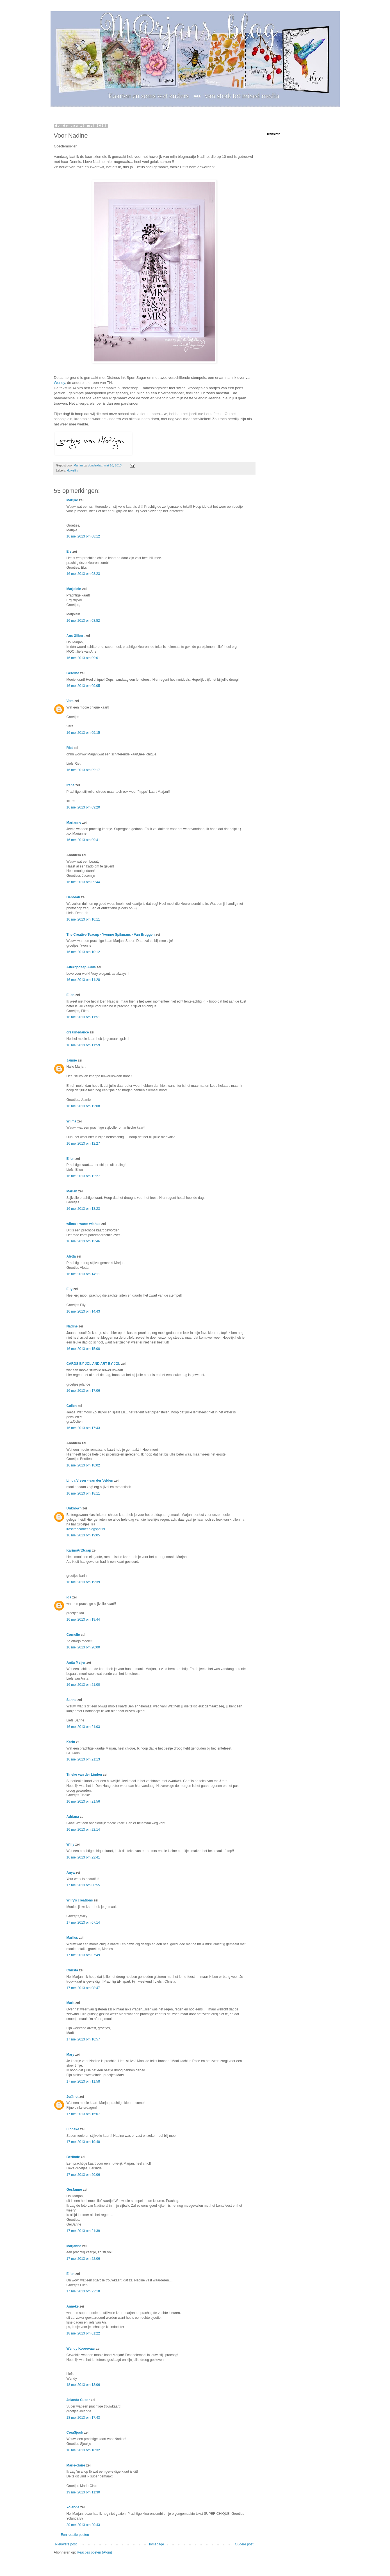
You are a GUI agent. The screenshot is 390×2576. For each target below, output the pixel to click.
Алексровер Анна (81, 967)
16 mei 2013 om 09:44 (83, 882)
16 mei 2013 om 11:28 (83, 980)
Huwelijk (72, 470)
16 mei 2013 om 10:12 (83, 952)
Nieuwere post (66, 2544)
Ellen (71, 995)
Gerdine (73, 673)
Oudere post (244, 2544)
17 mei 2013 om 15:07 (83, 2114)
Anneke (73, 2306)
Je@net (73, 2097)
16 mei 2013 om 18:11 (83, 1493)
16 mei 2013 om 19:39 (83, 1582)
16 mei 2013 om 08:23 (83, 574)
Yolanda (73, 2507)
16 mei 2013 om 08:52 (83, 621)
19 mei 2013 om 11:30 (83, 2492)
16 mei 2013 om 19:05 (83, 1535)
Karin (71, 1742)
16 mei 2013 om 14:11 (83, 1274)
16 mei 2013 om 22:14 (83, 1830)
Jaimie (72, 1060)
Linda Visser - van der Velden (90, 1480)
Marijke (73, 500)
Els (69, 552)
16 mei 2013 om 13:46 (83, 1241)
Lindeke (73, 2129)
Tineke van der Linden (84, 1774)
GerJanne (74, 2190)
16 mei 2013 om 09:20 (83, 807)
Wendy (59, 383)
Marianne (74, 822)
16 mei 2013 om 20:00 (83, 1647)
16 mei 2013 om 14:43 (83, 1311)
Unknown (74, 1508)
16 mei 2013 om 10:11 (83, 919)
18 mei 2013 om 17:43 (83, 2418)
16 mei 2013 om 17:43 (83, 1428)
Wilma (71, 1121)
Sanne (72, 1700)
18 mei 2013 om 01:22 (83, 2333)
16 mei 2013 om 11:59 (83, 1045)
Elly (69, 1289)
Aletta (71, 1256)
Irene (71, 785)
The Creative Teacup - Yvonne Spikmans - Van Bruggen (111, 935)
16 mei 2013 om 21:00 (83, 1685)
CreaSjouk (75, 2432)
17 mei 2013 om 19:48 (83, 2142)
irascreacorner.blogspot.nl (86, 1529)
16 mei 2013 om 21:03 (83, 1727)
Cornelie (73, 1635)
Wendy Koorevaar (81, 2348)
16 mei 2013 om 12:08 (83, 1106)
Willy (70, 1844)
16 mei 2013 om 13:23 (83, 1209)
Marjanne (74, 2246)
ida (69, 1597)
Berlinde (73, 2157)
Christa (72, 1970)
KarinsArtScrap (79, 1550)
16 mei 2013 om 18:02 (83, 1465)
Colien (72, 1406)
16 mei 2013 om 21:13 (83, 1759)
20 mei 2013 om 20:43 (83, 2525)
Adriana (73, 1817)
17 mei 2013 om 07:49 (83, 1955)
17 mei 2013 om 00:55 (83, 1885)
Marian (72, 1191)
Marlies (72, 1938)
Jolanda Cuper (78, 2400)
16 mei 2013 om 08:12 (83, 536)
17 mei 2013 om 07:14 (83, 1922)
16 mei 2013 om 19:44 (83, 1619)
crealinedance (78, 1032)
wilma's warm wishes (84, 1224)
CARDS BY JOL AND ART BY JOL (93, 1364)
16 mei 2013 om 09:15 (83, 733)
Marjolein (74, 589)
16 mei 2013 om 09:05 (83, 686)
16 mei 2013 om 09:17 (83, 770)
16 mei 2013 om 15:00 (83, 1349)
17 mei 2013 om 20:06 (83, 2175)
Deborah (73, 897)
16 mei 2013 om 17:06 (83, 1391)
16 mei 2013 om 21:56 (83, 1801)
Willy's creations (80, 1900)
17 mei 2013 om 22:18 (83, 2291)
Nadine (72, 1326)
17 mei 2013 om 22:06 (83, 2259)
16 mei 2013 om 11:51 (83, 1017)
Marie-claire (76, 2465)
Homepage (155, 2544)
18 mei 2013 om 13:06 (83, 2385)
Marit (71, 2003)
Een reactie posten (75, 2535)
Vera (70, 701)
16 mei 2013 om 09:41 (83, 840)
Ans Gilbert (76, 636)
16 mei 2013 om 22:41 (83, 1857)
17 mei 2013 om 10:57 (83, 2039)
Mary (70, 2054)
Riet (70, 748)
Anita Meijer (76, 1662)
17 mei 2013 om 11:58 (83, 2081)
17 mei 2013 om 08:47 (83, 1988)
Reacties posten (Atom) (94, 2552)
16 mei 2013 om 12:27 (83, 1143)
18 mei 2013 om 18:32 (83, 2450)
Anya (71, 1873)
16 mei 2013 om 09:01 (83, 658)
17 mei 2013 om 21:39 (83, 2231)
